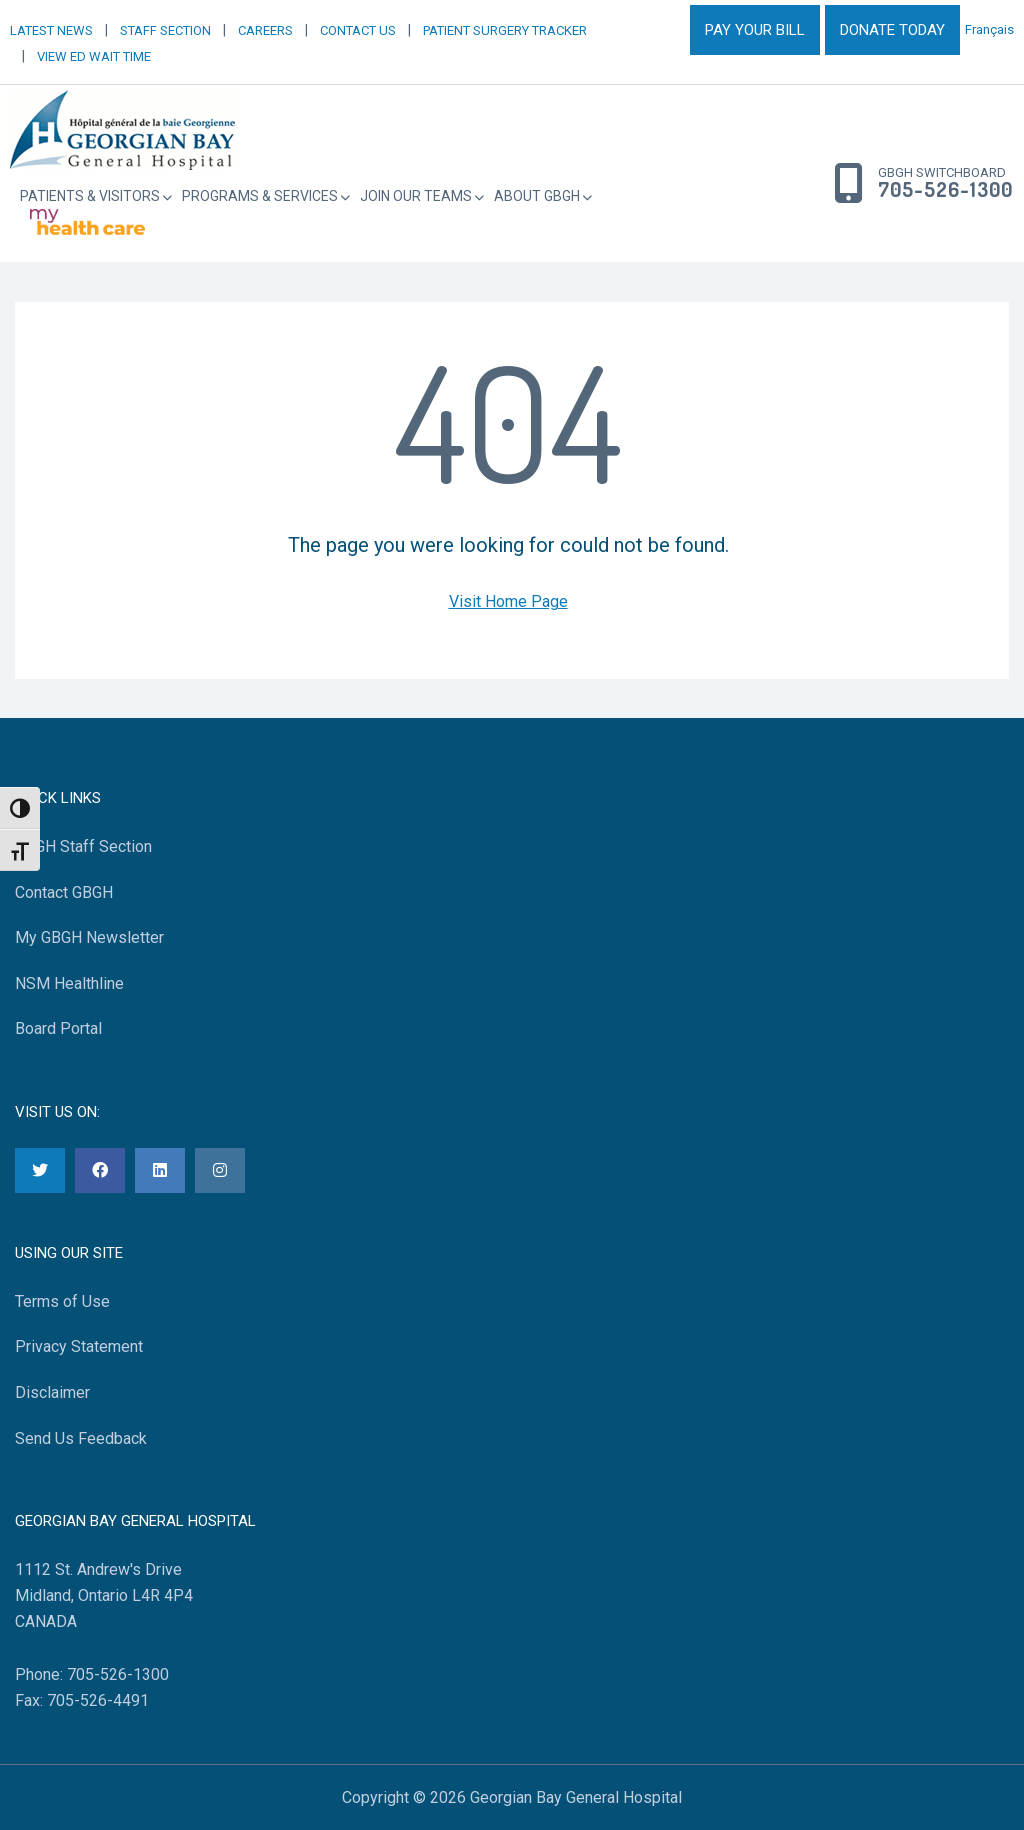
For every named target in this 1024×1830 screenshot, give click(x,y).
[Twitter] (40, 1170)
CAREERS (265, 30)
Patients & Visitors (90, 196)
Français (989, 29)
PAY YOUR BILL (755, 30)
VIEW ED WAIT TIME (94, 56)
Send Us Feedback (81, 1438)
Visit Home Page (508, 601)
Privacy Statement (79, 1346)
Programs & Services (260, 196)
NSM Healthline (69, 983)
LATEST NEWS (51, 30)
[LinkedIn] (160, 1170)
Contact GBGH (64, 892)
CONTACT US (358, 30)
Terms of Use (62, 1301)
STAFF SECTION (165, 30)
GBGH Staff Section (83, 846)
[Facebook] (100, 1170)
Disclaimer (52, 1392)
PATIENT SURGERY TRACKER (505, 30)
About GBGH (537, 196)
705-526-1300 (945, 190)
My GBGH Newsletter (89, 937)
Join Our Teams (416, 196)
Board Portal (58, 1028)
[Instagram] (220, 1170)
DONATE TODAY (892, 30)
